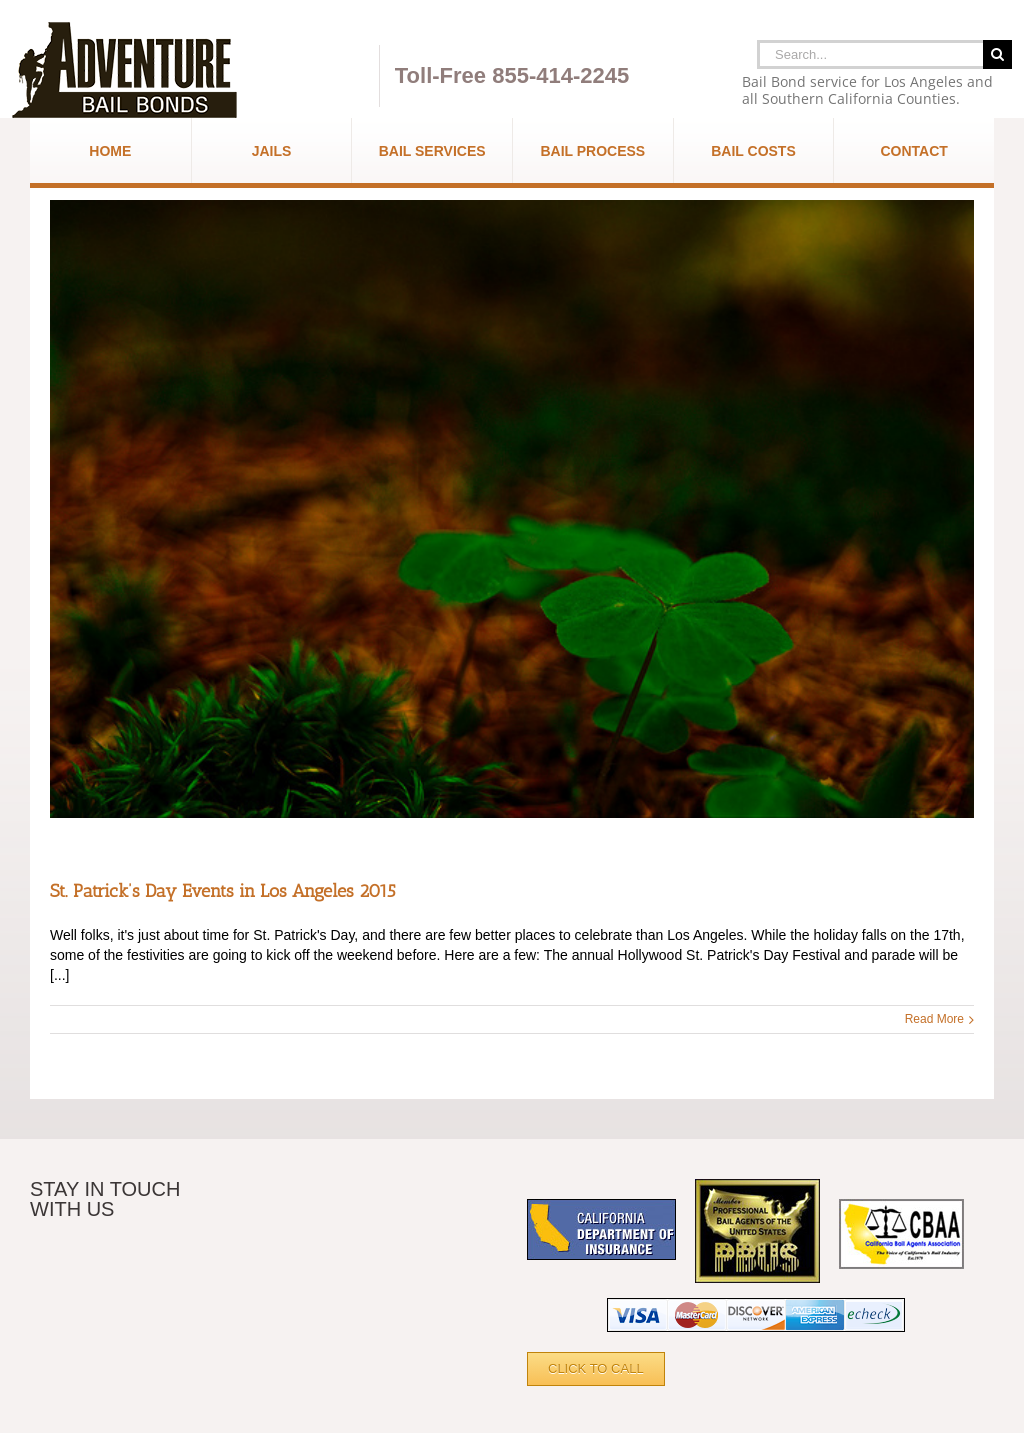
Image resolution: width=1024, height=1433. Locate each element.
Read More (934, 1019)
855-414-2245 (560, 75)
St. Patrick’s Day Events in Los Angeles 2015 (223, 891)
